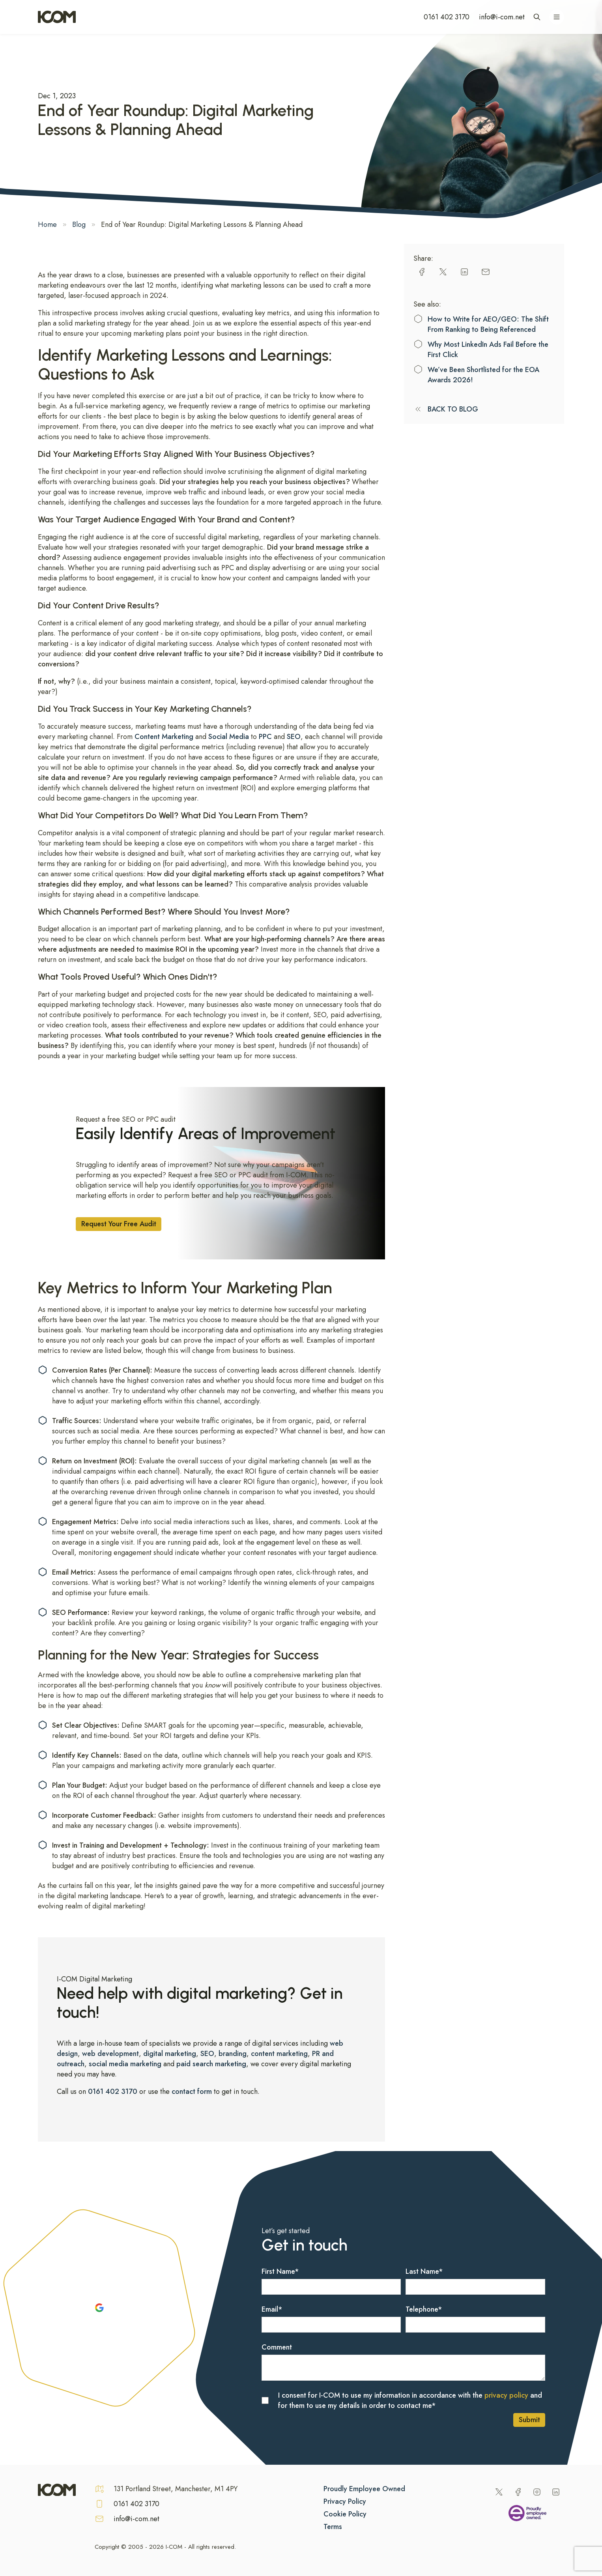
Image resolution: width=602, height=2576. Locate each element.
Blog (79, 224)
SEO (294, 736)
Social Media (228, 736)
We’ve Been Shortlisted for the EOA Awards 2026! (483, 375)
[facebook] (421, 272)
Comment (277, 2347)
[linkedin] (464, 272)
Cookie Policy (344, 2514)
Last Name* (424, 2271)
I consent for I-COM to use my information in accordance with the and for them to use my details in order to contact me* (410, 2400)
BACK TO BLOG (453, 409)
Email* (272, 2309)
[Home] (57, 17)
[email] (485, 272)
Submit (529, 2420)
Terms (332, 2527)
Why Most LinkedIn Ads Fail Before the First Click (488, 349)
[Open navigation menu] (556, 16)
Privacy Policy (344, 2501)
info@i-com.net (502, 17)
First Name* (280, 2271)
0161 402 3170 (446, 17)
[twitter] (443, 272)
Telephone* (424, 2309)
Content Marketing (164, 736)
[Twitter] (499, 2492)
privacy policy (506, 2395)
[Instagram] (537, 2492)
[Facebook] (518, 2492)
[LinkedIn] (556, 2492)
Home (47, 224)
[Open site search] (536, 16)
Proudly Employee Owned (364, 2489)
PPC (265, 736)
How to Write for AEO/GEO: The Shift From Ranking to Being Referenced (488, 324)
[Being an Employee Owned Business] (527, 2514)
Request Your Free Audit (118, 1224)
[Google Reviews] (99, 2308)
